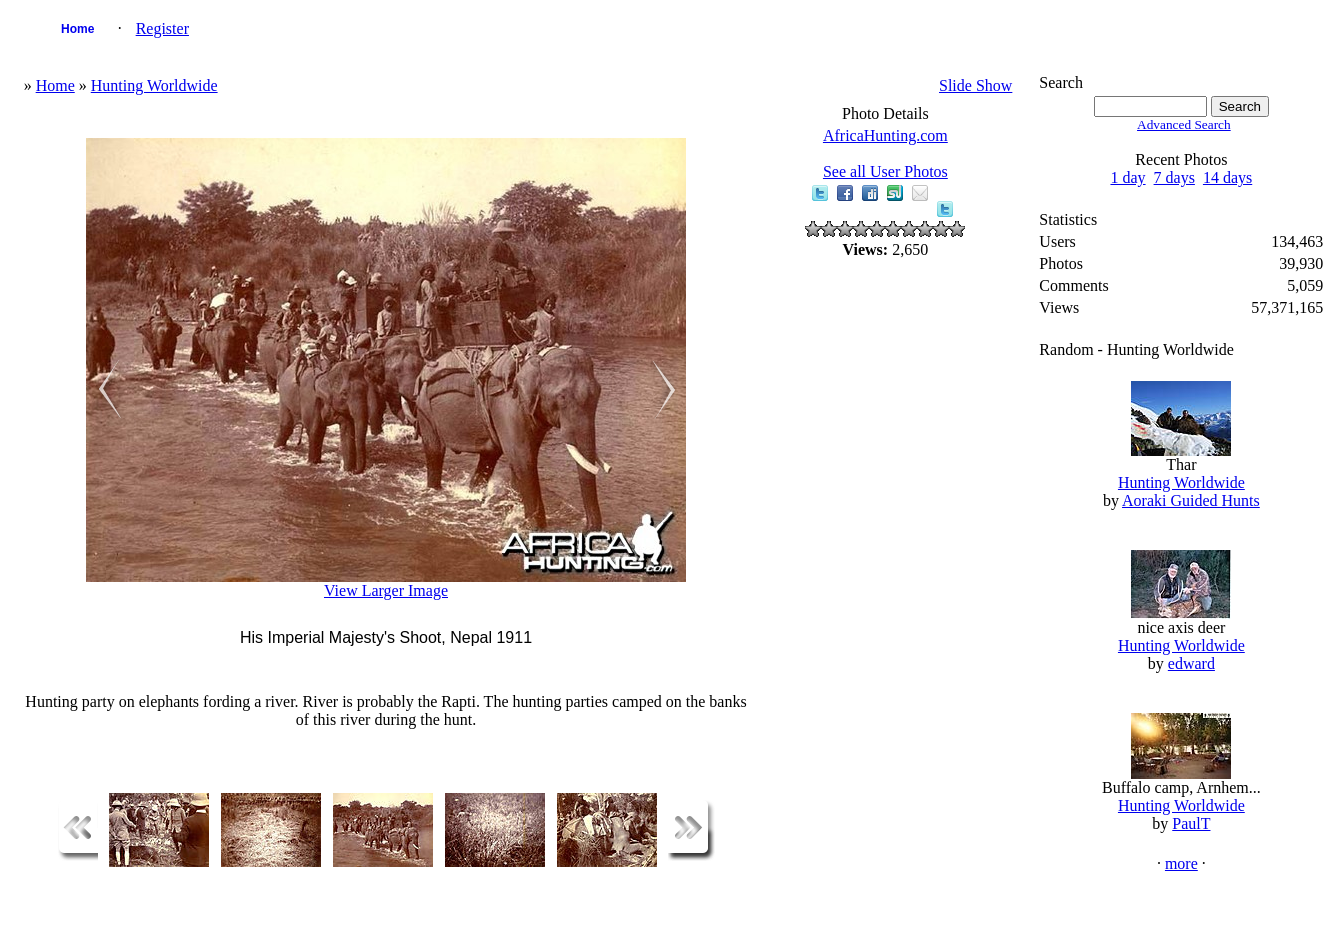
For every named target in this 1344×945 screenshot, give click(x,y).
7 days (1174, 177)
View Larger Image (386, 590)
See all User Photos (885, 171)
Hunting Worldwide (154, 85)
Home (77, 29)
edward (1191, 663)
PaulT (1191, 823)
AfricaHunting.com (885, 135)
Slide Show (975, 85)
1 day (1127, 177)
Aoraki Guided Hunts (1191, 500)
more (1181, 863)
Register (162, 28)
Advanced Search (1184, 124)
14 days (1227, 177)
